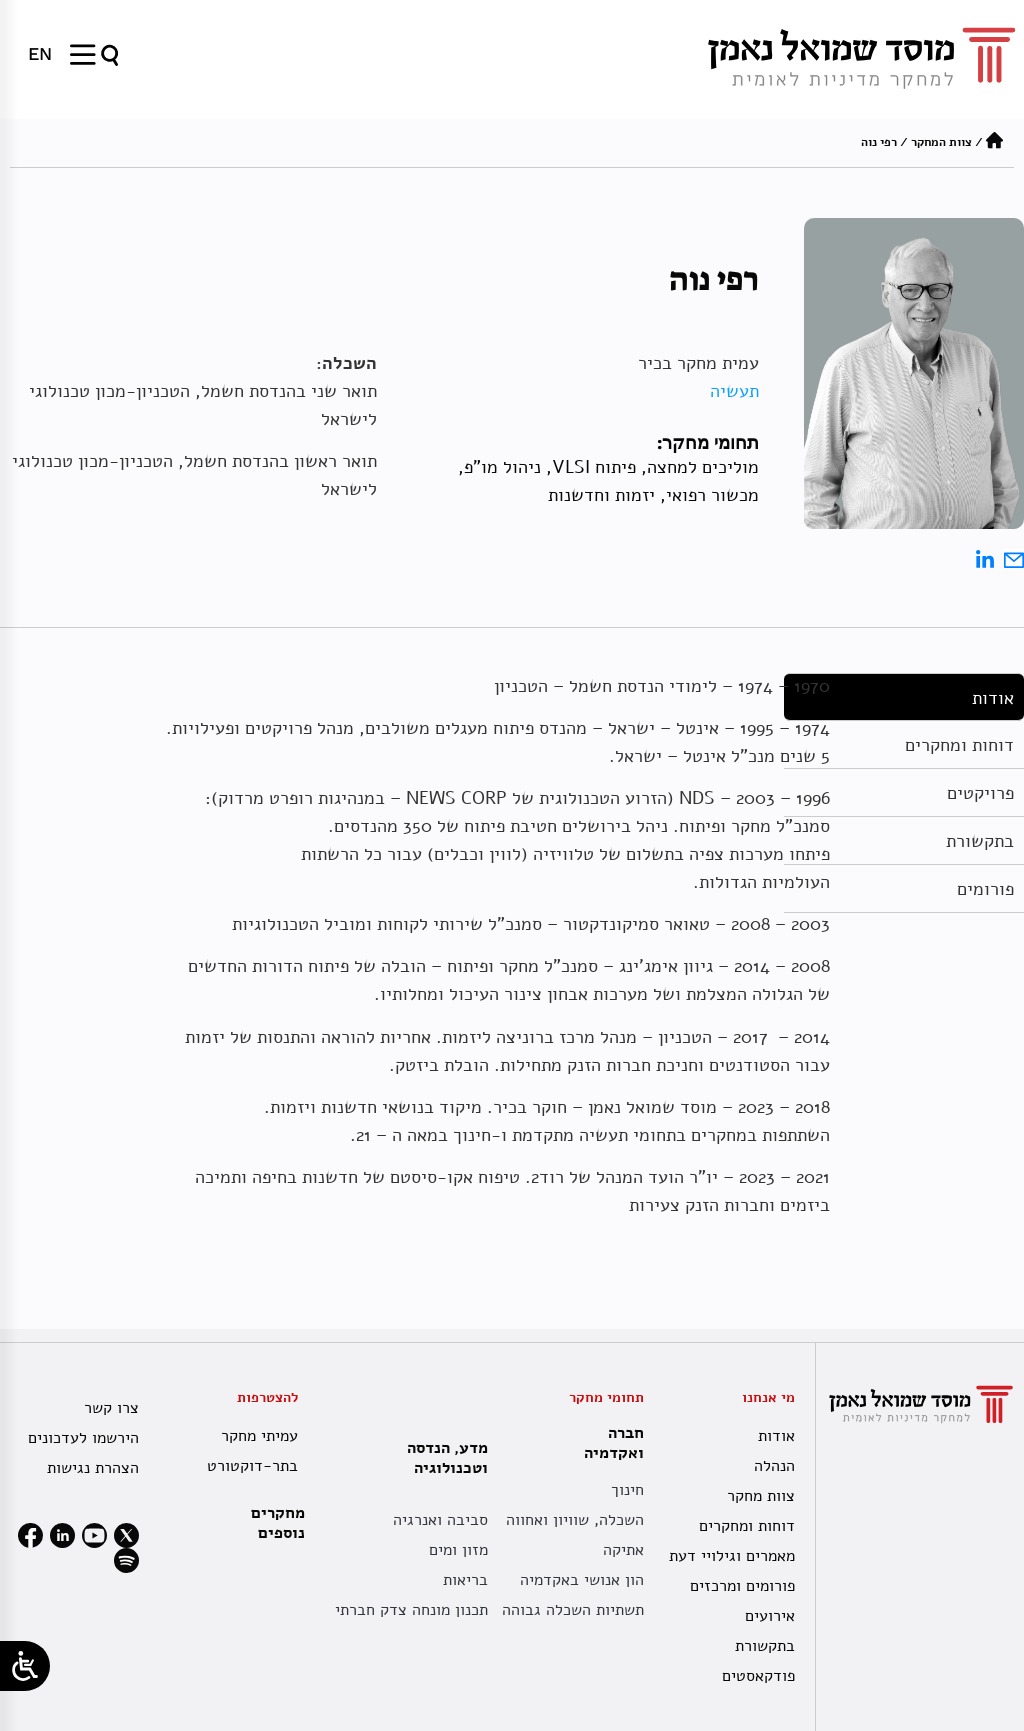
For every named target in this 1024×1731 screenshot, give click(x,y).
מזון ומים (458, 1550)
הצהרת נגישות (93, 1468)
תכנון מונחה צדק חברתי (411, 1610)
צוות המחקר (941, 142)
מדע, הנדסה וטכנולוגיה (442, 1458)
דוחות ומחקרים (959, 745)
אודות (993, 698)
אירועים (770, 1616)
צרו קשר (111, 1408)
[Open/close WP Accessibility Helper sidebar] (25, 1666)
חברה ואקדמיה (609, 1443)
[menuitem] (40, 54)
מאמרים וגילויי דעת (732, 1556)
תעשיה (734, 391)
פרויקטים (980, 793)
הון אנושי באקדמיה (582, 1580)
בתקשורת (980, 841)
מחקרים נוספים (278, 1523)
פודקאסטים (758, 1676)
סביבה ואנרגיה (440, 1520)
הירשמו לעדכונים (83, 1438)
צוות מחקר (761, 1496)
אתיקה (623, 1550)
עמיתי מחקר (259, 1436)
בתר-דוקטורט (252, 1466)
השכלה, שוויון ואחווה (575, 1520)
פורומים (985, 889)
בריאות (465, 1580)
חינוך (627, 1490)
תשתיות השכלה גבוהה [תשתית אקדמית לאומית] (573, 1610)
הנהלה (774, 1466)
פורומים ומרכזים (742, 1586)
